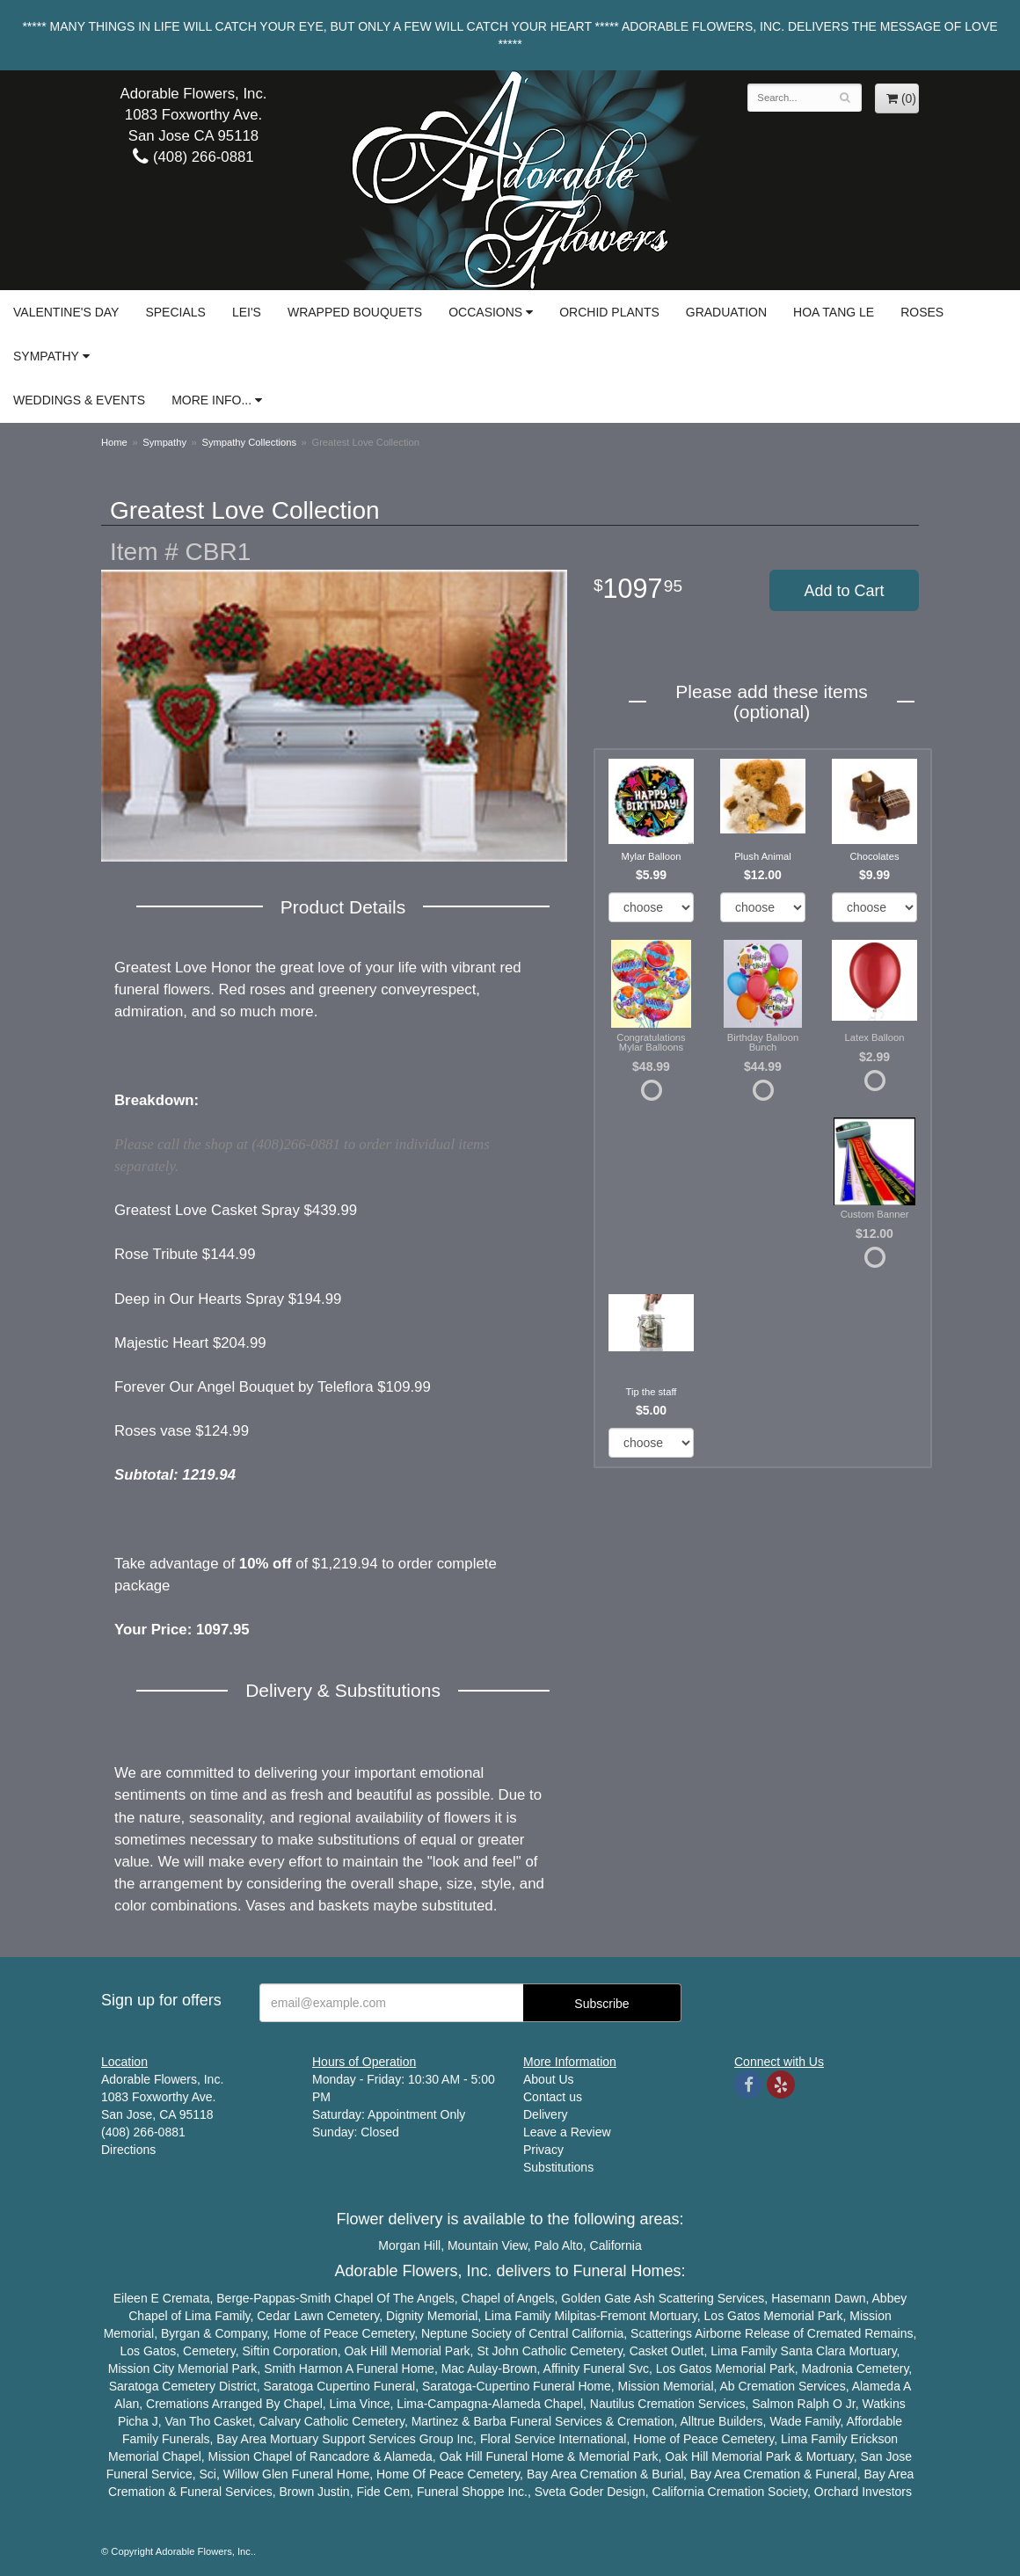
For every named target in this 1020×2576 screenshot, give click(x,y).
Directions (128, 2150)
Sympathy (46, 356)
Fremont (623, 2316)
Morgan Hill (409, 2245)
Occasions (485, 312)
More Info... (211, 400)
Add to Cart (844, 591)
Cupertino (343, 2386)
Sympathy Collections (248, 442)
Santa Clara (813, 2351)
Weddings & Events (79, 400)
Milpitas (574, 2316)
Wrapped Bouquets (355, 312)
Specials (175, 312)
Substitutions (558, 2167)
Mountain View (488, 2245)
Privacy (543, 2150)
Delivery (545, 2114)
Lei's (246, 312)
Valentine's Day (66, 312)
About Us (548, 2079)
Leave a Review (567, 2132)
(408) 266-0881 (193, 157)
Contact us (552, 2097)
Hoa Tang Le (833, 312)
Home (114, 442)
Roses (922, 312)
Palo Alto (559, 2245)
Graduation (726, 312)
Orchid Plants (609, 312)
